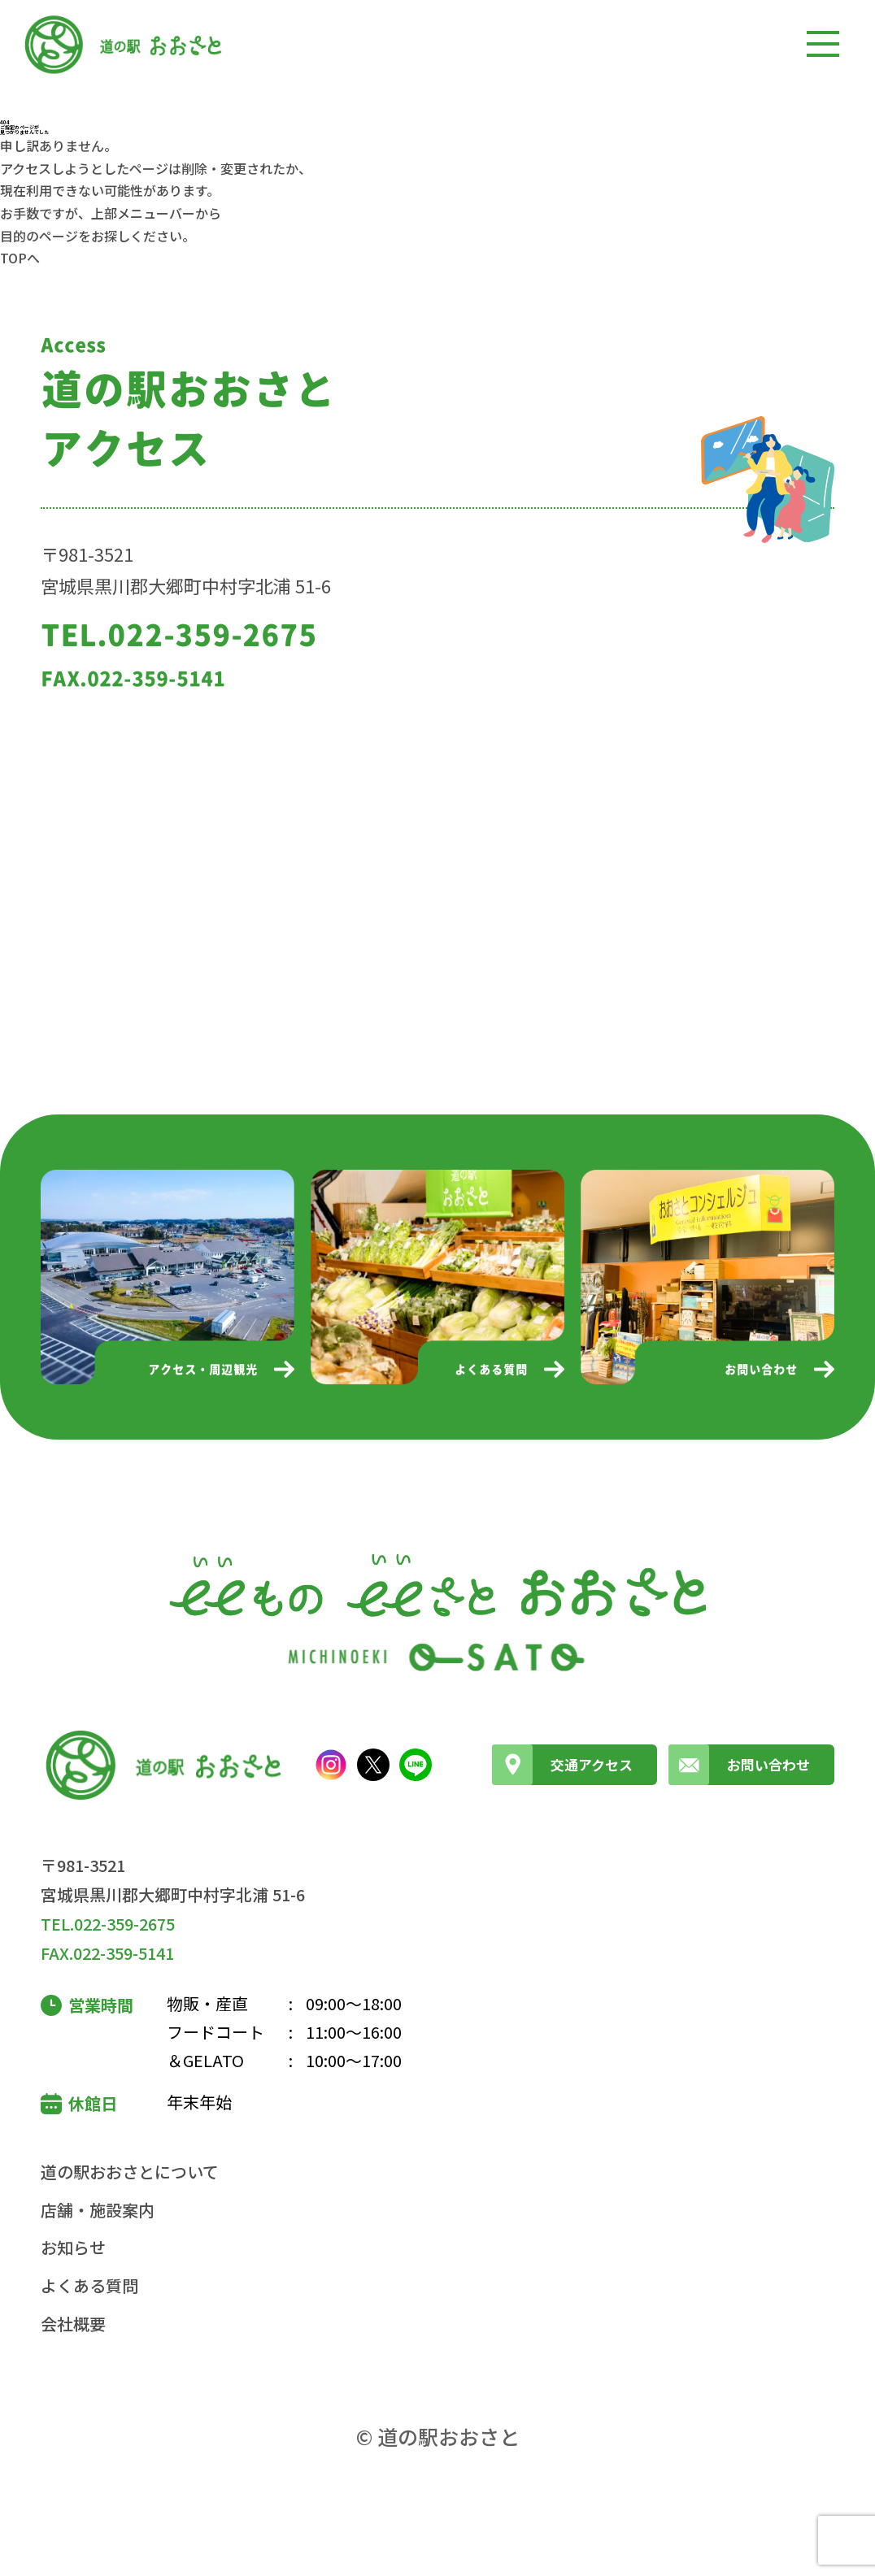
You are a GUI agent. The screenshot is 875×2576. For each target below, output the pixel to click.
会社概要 (73, 2323)
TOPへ (20, 257)
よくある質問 (89, 2285)
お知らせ (73, 2247)
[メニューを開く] (822, 43)
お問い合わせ (739, 1764)
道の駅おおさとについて (130, 2171)
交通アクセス (562, 1764)
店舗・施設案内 (98, 2210)
